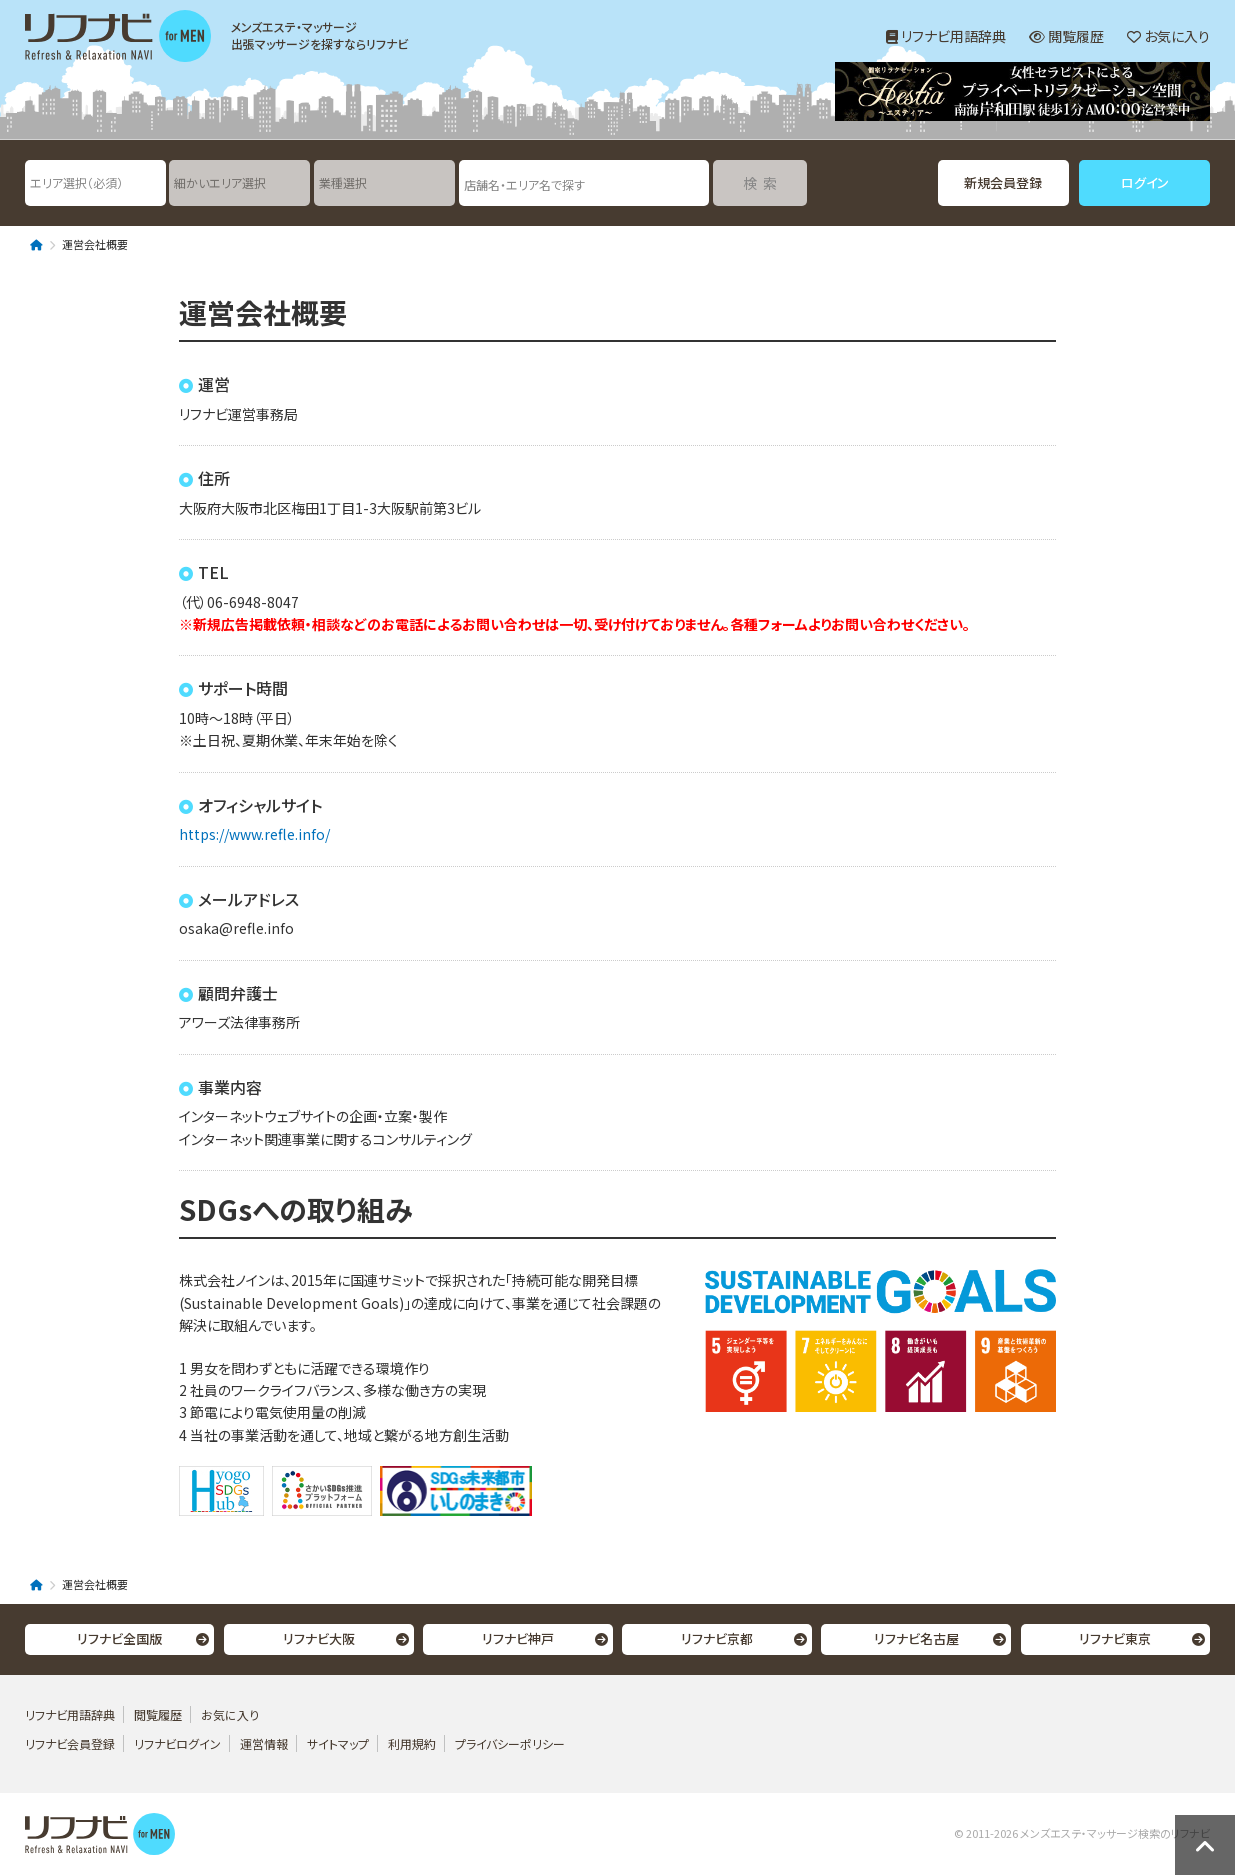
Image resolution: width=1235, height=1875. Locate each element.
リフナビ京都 (717, 1638)
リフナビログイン (177, 1743)
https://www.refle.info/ (254, 834)
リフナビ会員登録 (70, 1743)
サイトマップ (338, 1743)
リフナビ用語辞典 (946, 36)
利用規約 (412, 1743)
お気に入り (1168, 36)
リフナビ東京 (1115, 1638)
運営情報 (265, 1743)
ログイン (1145, 182)
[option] (1022, 94)
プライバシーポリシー (510, 1743)
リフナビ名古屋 (916, 1638)
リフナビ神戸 (518, 1638)
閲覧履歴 (1066, 36)
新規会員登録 (1003, 182)
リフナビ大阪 (319, 1638)
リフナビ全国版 (119, 1638)
